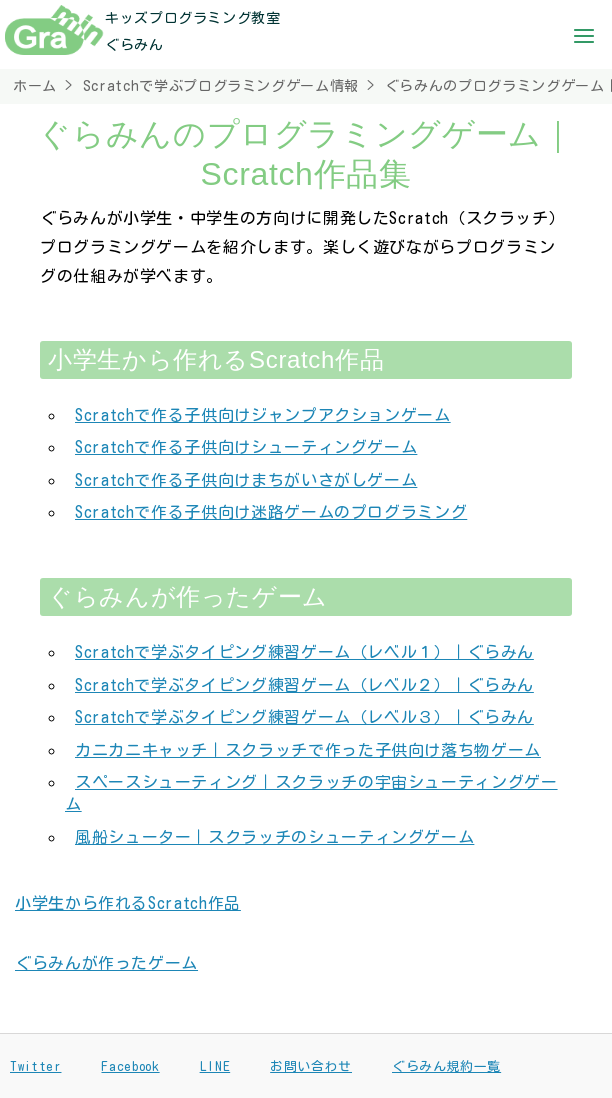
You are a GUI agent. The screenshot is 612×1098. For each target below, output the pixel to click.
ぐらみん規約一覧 (446, 1066)
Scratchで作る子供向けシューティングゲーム (246, 447)
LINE (215, 1066)
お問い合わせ (311, 1066)
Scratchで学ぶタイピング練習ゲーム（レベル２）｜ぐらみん (304, 685)
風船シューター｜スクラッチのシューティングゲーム (274, 837)
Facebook (130, 1066)
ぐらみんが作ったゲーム (106, 963)
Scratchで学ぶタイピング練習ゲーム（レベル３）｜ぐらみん (304, 717)
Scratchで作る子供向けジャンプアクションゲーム (263, 415)
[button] (584, 38)
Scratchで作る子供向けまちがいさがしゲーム (246, 480)
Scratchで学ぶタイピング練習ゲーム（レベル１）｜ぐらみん (304, 652)
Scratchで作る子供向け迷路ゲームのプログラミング (271, 512)
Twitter (35, 1066)
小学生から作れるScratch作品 (128, 903)
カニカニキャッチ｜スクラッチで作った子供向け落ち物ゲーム (308, 750)
